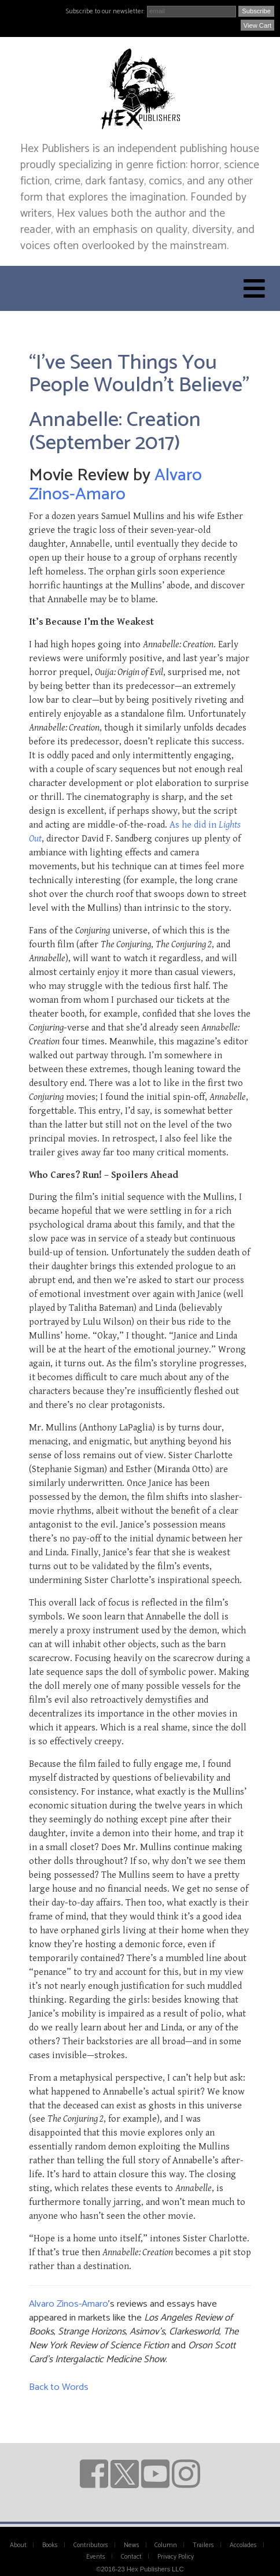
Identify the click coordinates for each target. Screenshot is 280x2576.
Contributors (90, 2545)
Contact (131, 2557)
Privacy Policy (175, 2557)
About (18, 2545)
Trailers (203, 2545)
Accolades (243, 2545)
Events (95, 2557)
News (131, 2545)
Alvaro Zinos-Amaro (115, 485)
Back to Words (59, 2387)
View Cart (257, 25)
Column (165, 2545)
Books (50, 2545)
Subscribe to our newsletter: (105, 11)
